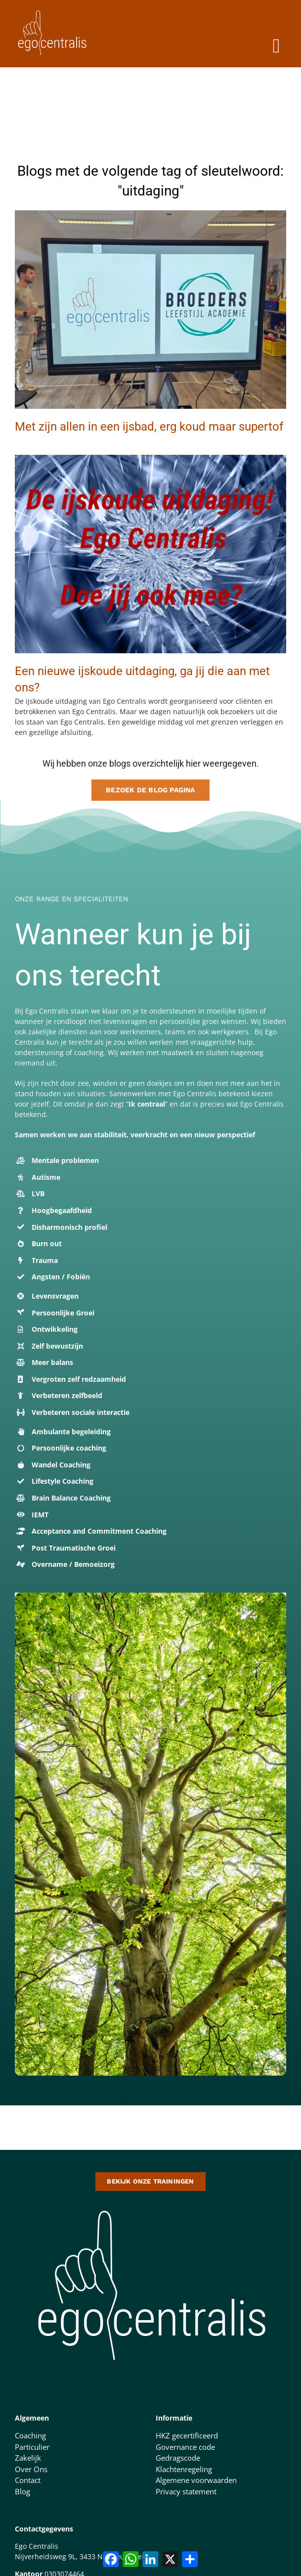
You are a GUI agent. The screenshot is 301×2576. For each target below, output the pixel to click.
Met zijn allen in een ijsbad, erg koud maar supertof (149, 427)
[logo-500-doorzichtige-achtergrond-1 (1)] (150, 2204)
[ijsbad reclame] (150, 214)
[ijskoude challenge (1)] (150, 458)
